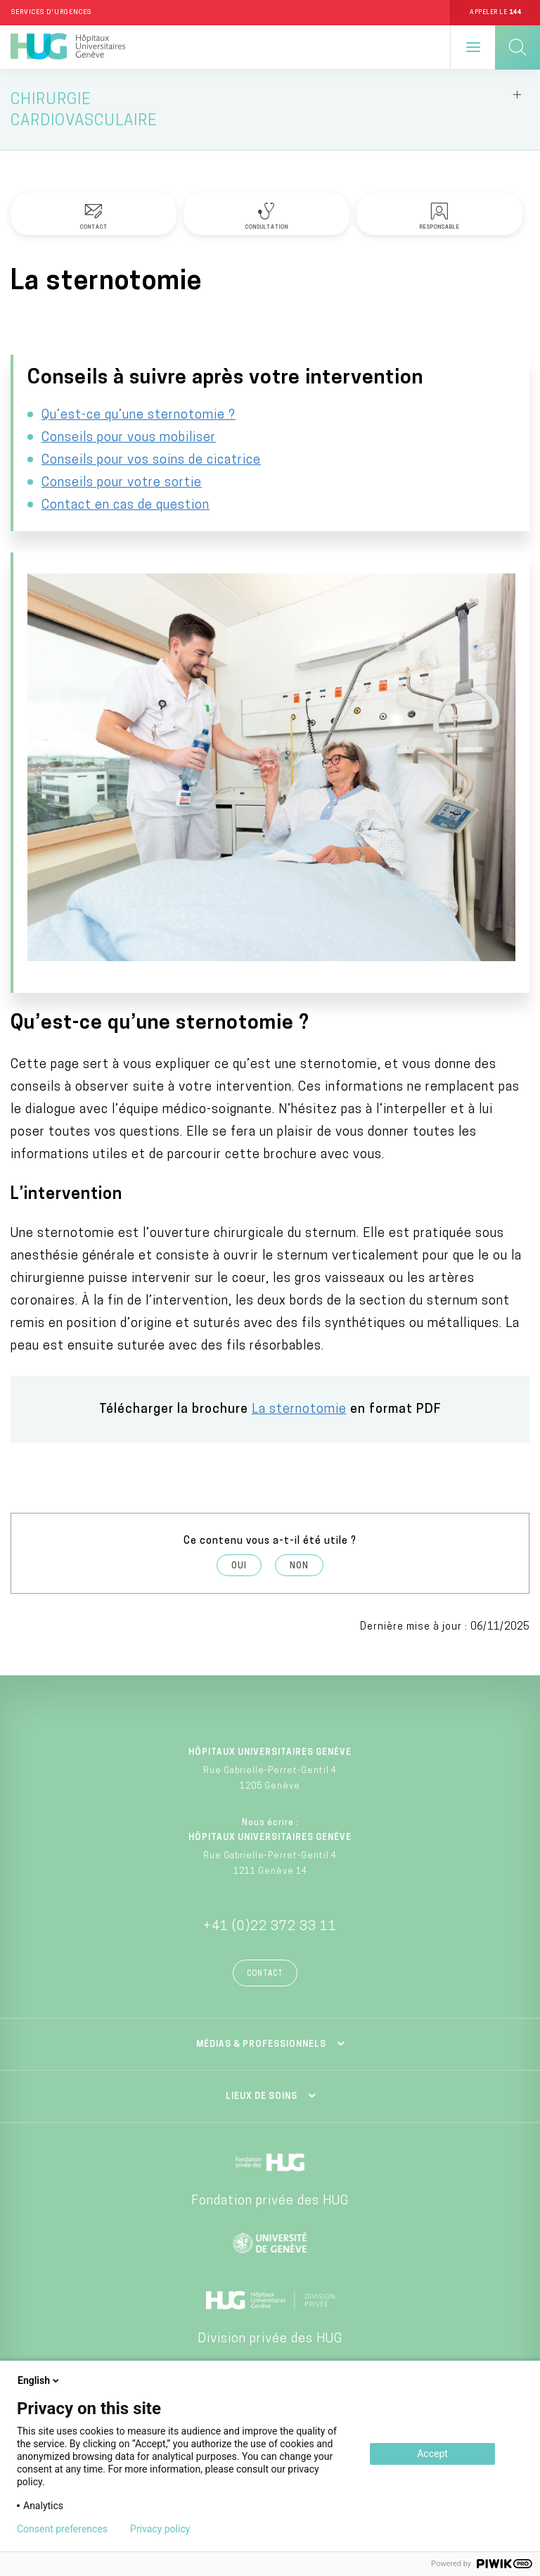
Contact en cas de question (125, 505)
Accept (432, 2453)
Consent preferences (62, 2528)
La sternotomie (299, 1409)
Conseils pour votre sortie (121, 483)
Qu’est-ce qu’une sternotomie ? (138, 415)
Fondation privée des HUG (270, 2201)
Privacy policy (160, 2528)
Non (299, 1566)
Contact (265, 1974)
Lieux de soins (261, 2097)
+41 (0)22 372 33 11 (270, 1927)
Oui (239, 1566)
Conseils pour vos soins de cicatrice (151, 460)
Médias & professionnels (261, 2045)
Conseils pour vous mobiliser (128, 438)
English (39, 2380)
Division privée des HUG (270, 2339)
